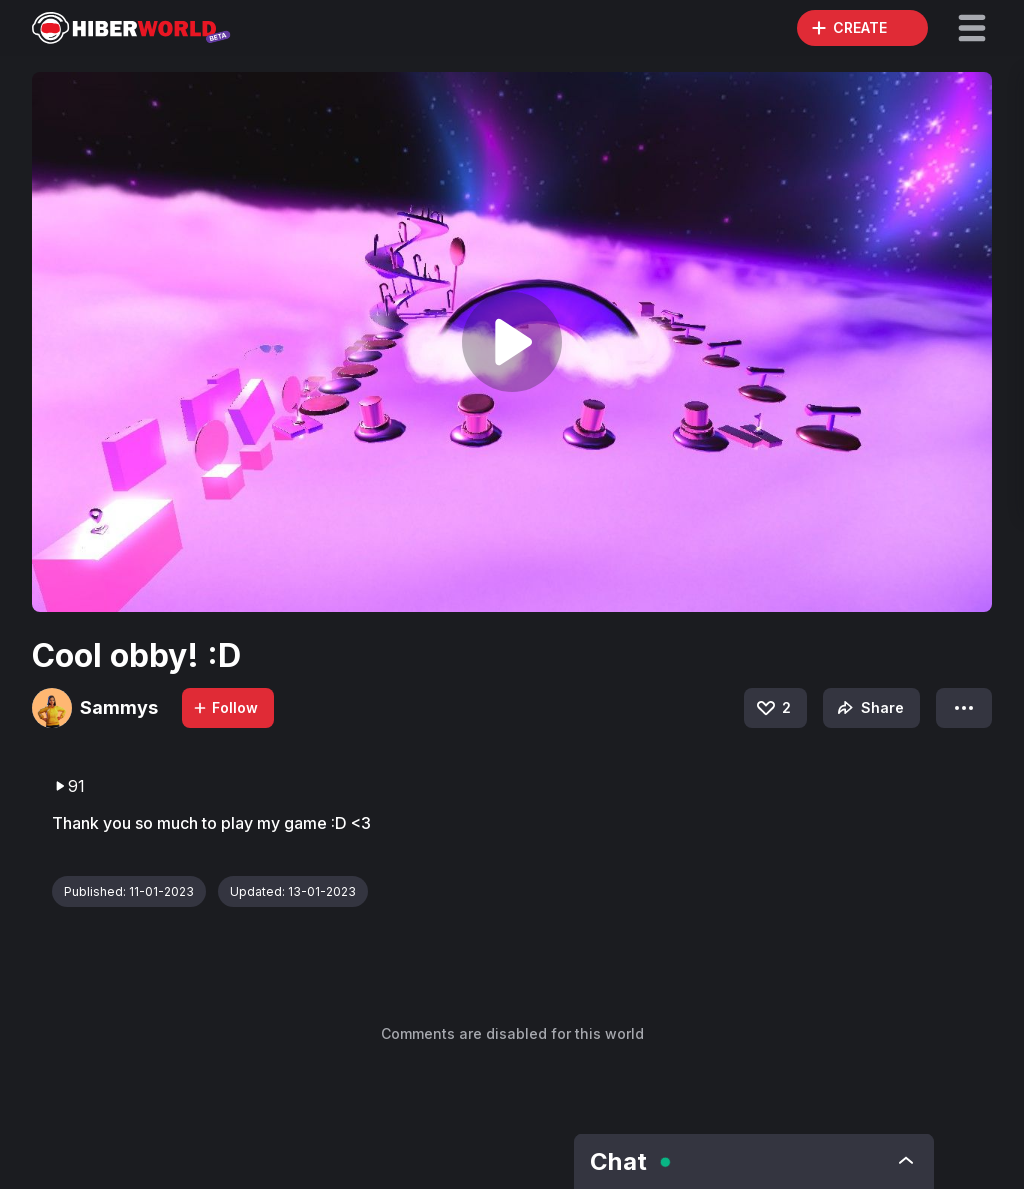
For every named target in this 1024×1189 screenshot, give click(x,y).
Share (868, 708)
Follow (225, 707)
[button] (972, 28)
